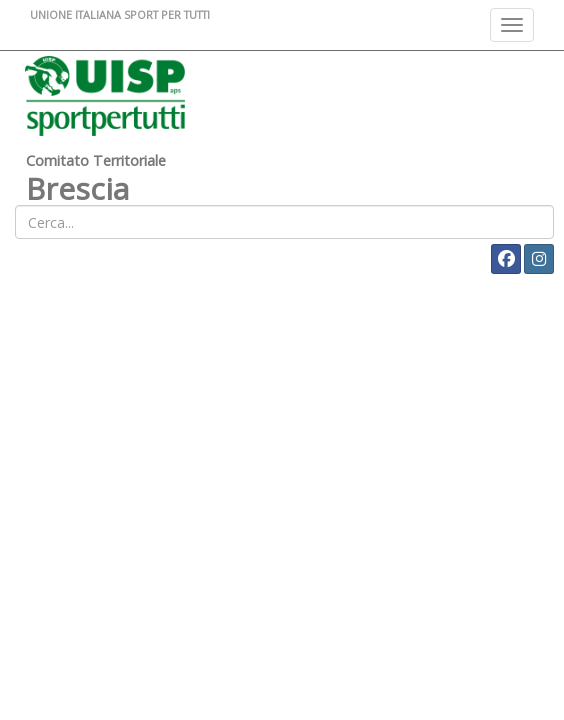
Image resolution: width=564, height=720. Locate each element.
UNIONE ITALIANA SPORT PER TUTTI (120, 14)
